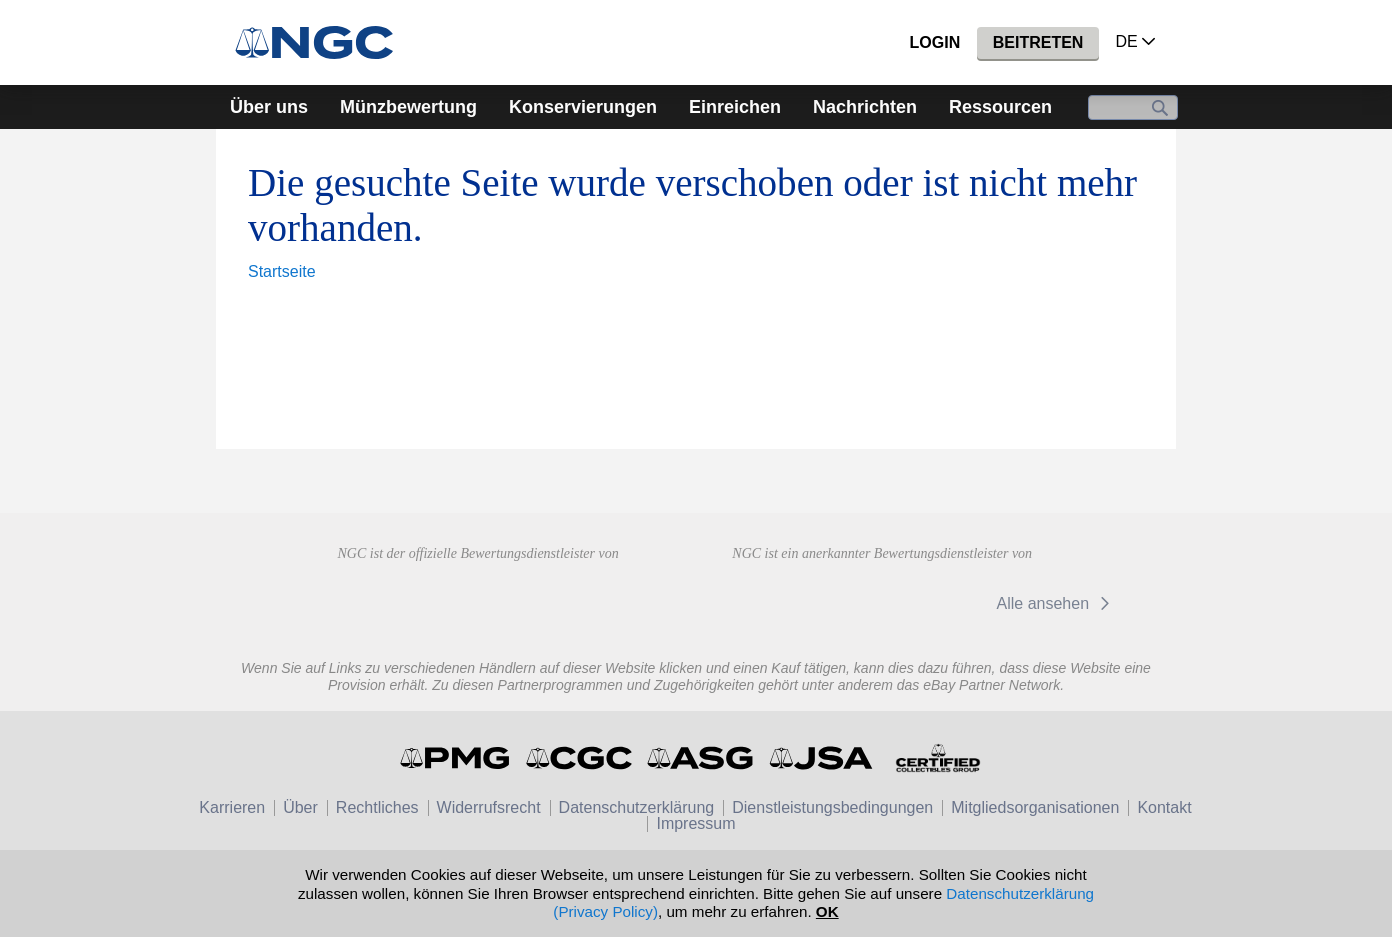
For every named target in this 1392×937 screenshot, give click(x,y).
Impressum (695, 823)
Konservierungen (583, 107)
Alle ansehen (1056, 603)
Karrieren (232, 807)
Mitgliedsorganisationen (1035, 807)
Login (935, 42)
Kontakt (1164, 807)
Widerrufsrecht (489, 807)
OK (827, 911)
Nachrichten (865, 107)
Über (300, 807)
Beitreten (1038, 42)
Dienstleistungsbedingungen (832, 807)
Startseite (282, 271)
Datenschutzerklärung (637, 807)
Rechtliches (377, 807)
